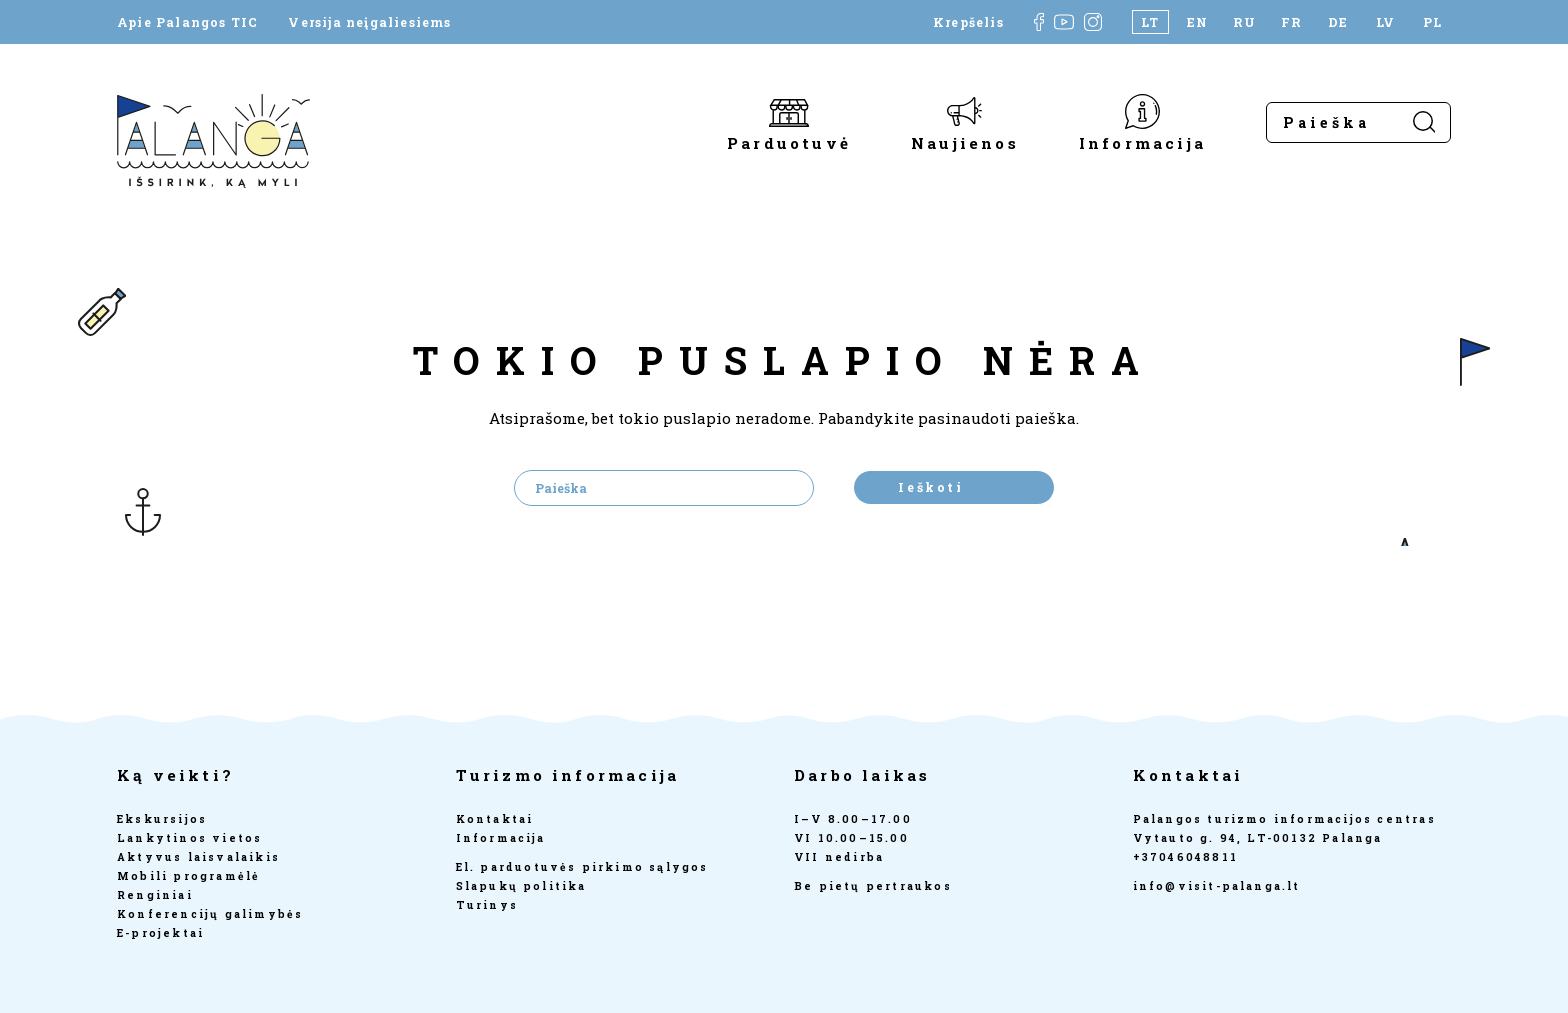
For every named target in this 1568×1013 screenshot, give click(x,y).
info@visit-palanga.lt (1217, 886)
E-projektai (160, 933)
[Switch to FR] (1291, 22)
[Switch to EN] (1197, 22)
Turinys (487, 905)
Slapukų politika (521, 886)
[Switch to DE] (1338, 22)
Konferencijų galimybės (210, 914)
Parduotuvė (789, 142)
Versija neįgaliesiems (369, 22)
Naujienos (965, 142)
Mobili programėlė (188, 876)
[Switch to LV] (1385, 22)
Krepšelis (968, 22)
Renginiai (155, 895)
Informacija (1142, 142)
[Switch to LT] (1150, 22)
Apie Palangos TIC (187, 22)
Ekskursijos (162, 819)
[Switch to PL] (1432, 22)
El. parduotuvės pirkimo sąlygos (582, 867)
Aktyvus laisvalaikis (198, 857)
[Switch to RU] (1244, 22)
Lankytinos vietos (189, 838)
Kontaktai (495, 819)
